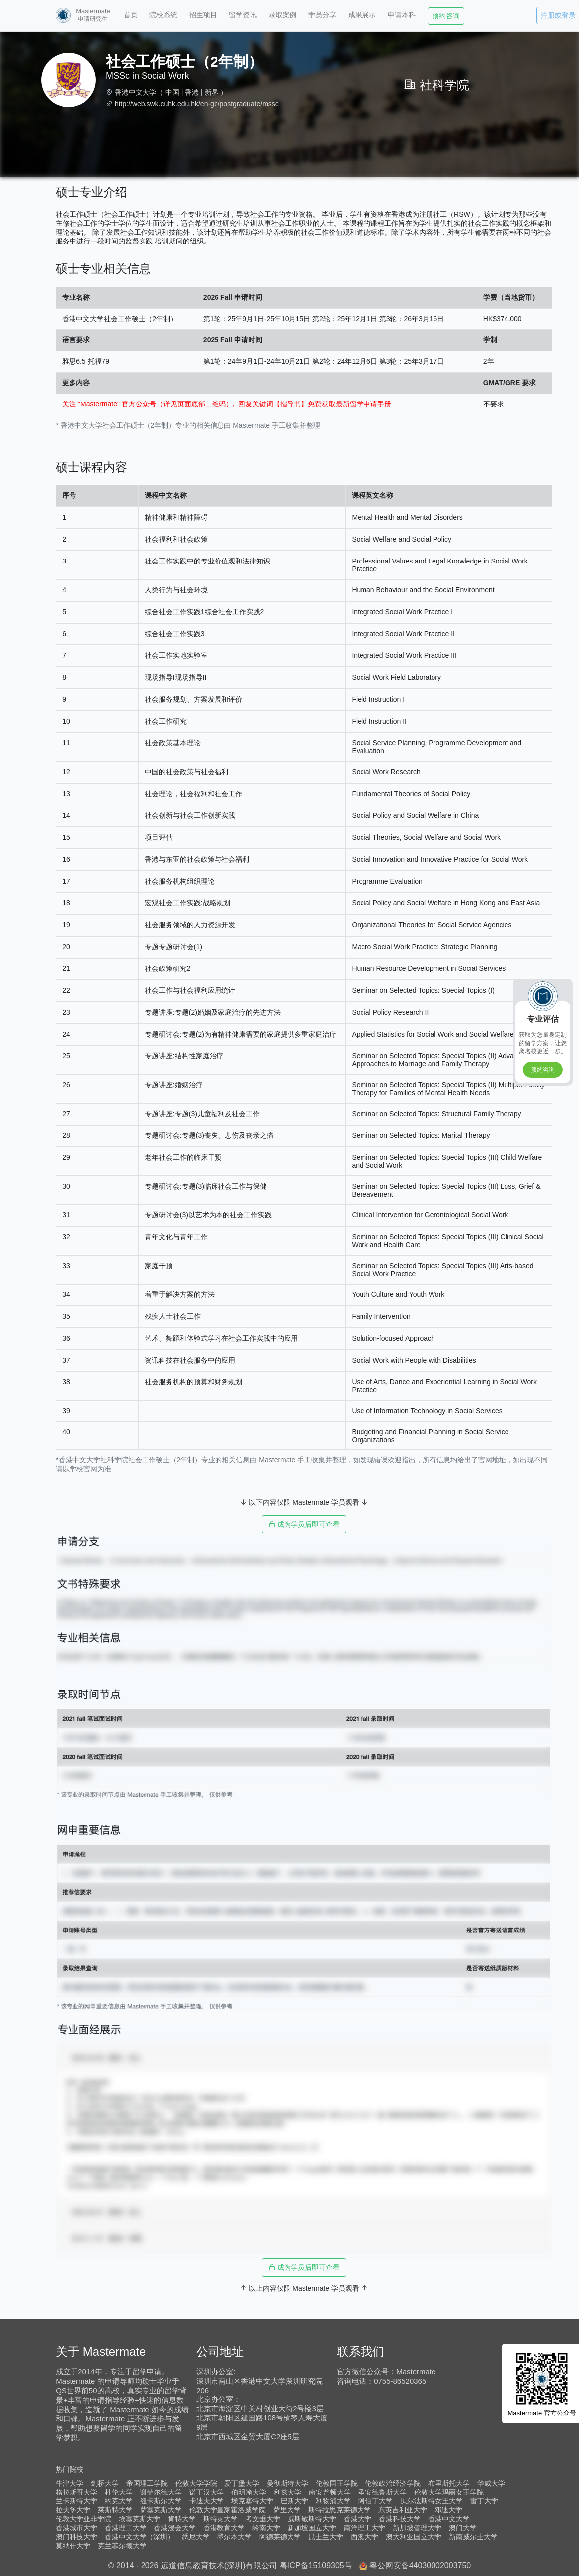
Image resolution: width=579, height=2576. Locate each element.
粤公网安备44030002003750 (420, 2565)
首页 (131, 15)
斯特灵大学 (220, 2519)
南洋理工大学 (364, 2528)
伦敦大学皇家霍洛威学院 (227, 2510)
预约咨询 (446, 16)
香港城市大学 (76, 2528)
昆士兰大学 (325, 2537)
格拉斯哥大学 (76, 2492)
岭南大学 (266, 2528)
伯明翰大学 (248, 2492)
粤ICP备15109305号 (316, 2565)
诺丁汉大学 (206, 2492)
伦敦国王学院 (337, 2483)
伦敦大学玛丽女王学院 (449, 2492)
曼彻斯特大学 (287, 2483)
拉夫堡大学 (73, 2510)
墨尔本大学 (234, 2537)
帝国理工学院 (147, 2483)
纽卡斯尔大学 (161, 2501)
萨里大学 (287, 2510)
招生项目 (203, 15)
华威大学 (491, 2483)
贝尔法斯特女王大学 (431, 2501)
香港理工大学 (125, 2528)
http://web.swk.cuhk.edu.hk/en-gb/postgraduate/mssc (197, 104)
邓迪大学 (448, 2510)
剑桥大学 (105, 2483)
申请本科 (402, 15)
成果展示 (362, 15)
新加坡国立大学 (312, 2528)
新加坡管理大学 (417, 2528)
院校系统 (163, 15)
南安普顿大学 (330, 2492)
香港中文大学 (135, 92)
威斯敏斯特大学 (312, 2519)
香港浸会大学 (175, 2528)
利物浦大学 (333, 2501)
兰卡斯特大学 (76, 2501)
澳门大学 (463, 2528)
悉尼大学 (196, 2537)
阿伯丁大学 (375, 2501)
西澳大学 (364, 2537)
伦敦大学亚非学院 (83, 2519)
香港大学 (357, 2519)
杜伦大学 (119, 2492)
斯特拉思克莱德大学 (339, 2510)
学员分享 (322, 15)
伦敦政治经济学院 (393, 2483)
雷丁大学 (484, 2501)
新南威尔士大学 (473, 2537)
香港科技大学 (400, 2519)
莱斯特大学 (115, 2510)
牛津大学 (69, 2483)
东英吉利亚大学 (402, 2510)
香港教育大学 (224, 2528)
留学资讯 (243, 15)
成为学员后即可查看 (304, 1524)
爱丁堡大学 (241, 2483)
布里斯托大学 (449, 2483)
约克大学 (119, 2501)
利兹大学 (287, 2492)
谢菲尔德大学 (161, 2492)
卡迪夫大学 (206, 2501)
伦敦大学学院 (196, 2483)
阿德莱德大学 (280, 2537)
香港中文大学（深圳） (139, 2537)
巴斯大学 (294, 2501)
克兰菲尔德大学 (122, 2546)
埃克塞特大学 (252, 2501)
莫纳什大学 (73, 2546)
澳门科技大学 (76, 2537)
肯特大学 (182, 2519)
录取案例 (282, 15)
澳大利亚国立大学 (413, 2537)
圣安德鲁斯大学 (382, 2492)
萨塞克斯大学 (161, 2510)
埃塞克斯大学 (139, 2519)
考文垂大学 (262, 2519)
